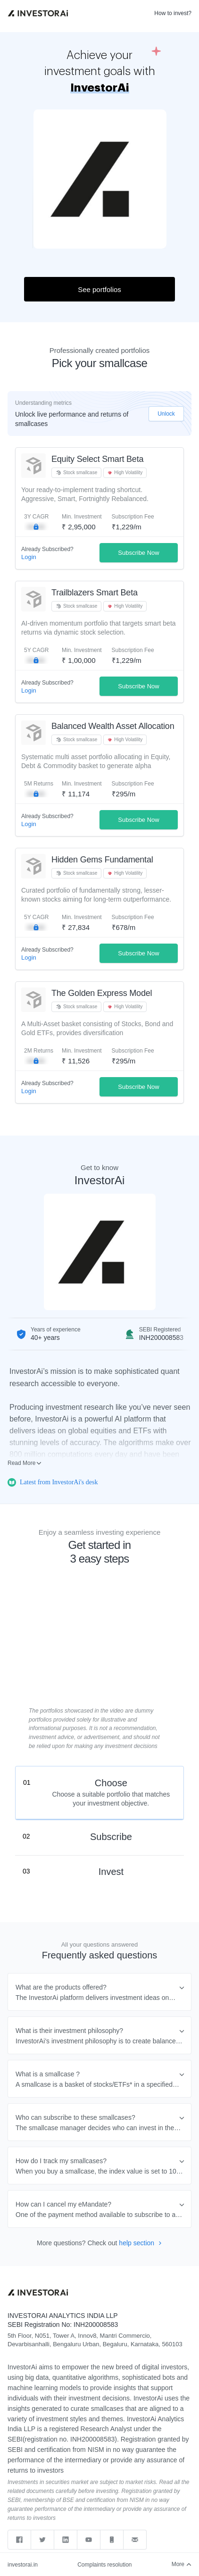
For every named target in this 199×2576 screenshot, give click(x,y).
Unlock (166, 413)
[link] (38, 13)
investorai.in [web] (23, 2564)
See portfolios (99, 289)
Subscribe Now (138, 552)
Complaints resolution (104, 2564)
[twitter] (42, 2540)
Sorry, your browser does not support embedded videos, (99, 1670)
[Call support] (112, 2540)
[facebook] (19, 2540)
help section (139, 2243)
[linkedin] (65, 2540)
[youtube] (88, 2540)
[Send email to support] (135, 2540)
